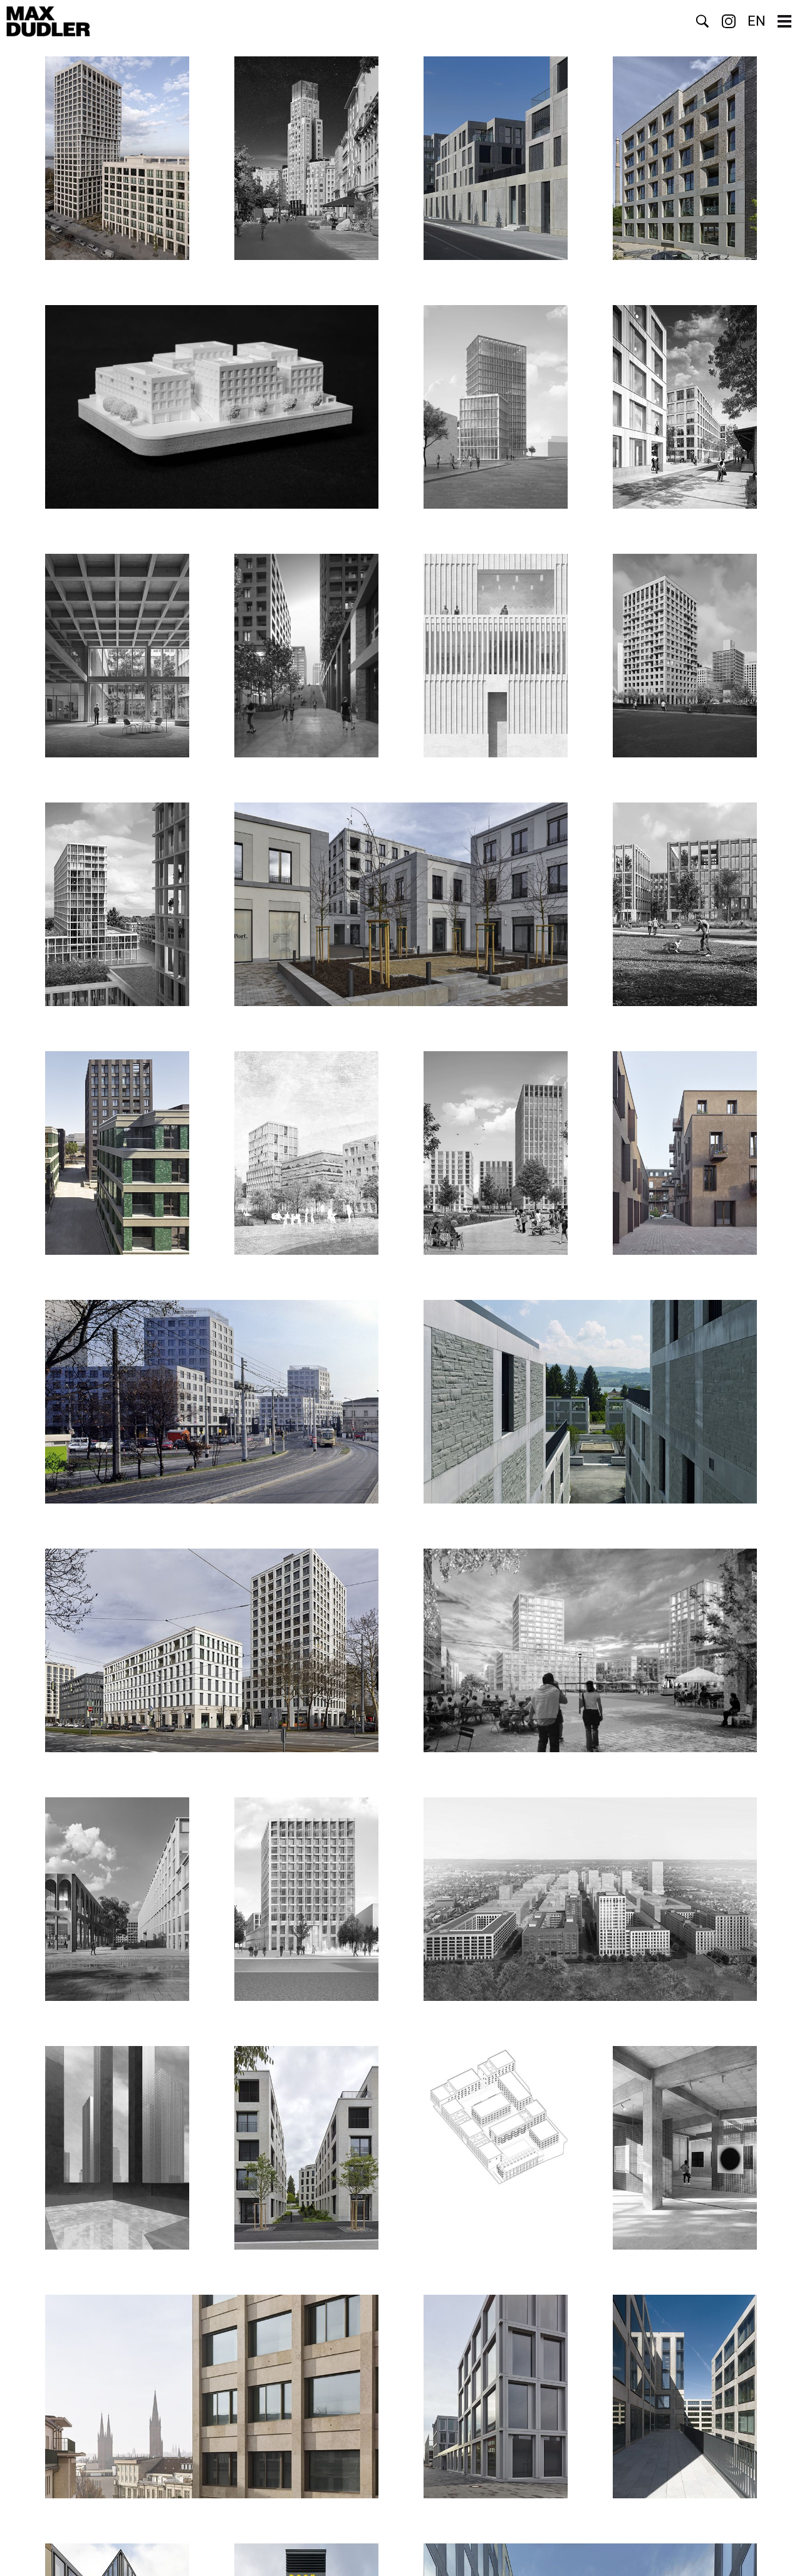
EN (756, 21)
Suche (702, 21)
